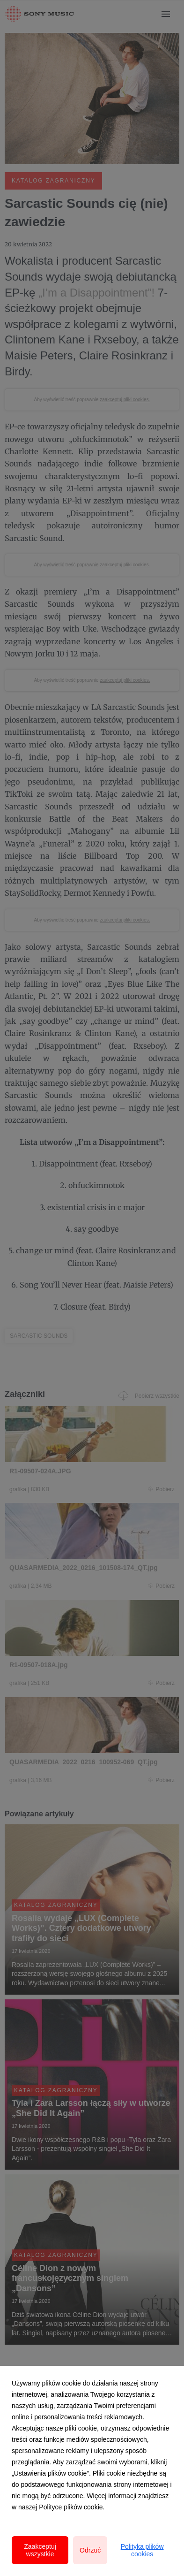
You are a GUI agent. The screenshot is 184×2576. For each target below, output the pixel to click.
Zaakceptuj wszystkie (40, 2550)
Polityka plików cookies (142, 2550)
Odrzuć (90, 2550)
